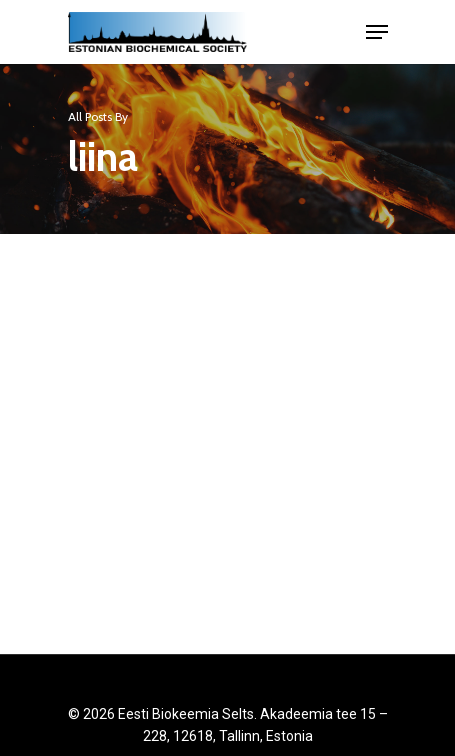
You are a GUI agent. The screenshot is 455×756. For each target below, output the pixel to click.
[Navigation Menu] (377, 32)
